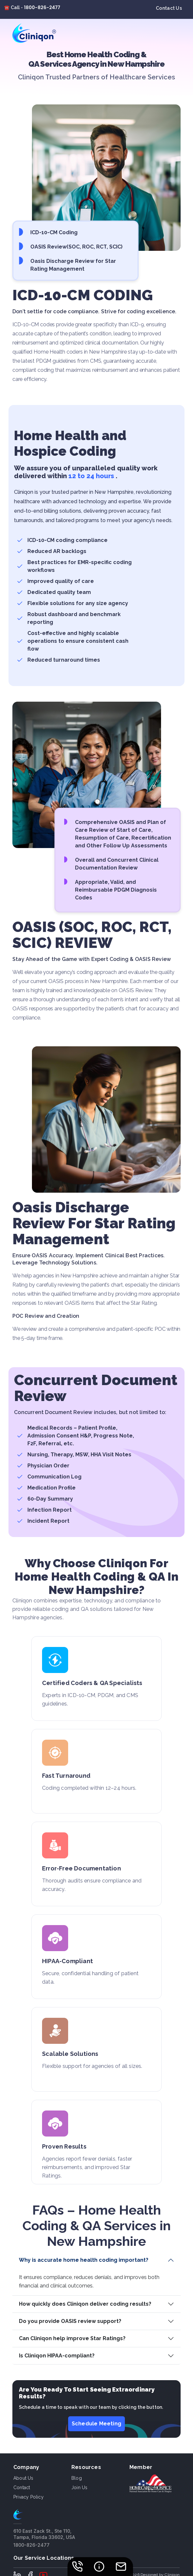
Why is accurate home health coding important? (83, 2260)
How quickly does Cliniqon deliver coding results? (85, 2304)
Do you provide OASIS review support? (70, 2321)
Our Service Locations (43, 2558)
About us (23, 2478)
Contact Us (169, 8)
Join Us (79, 2487)
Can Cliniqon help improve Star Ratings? (72, 2338)
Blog (76, 2478)
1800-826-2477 (42, 7)
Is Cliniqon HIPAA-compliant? (57, 2356)
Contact (21, 2487)
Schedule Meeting (96, 2424)
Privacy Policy (28, 2497)
